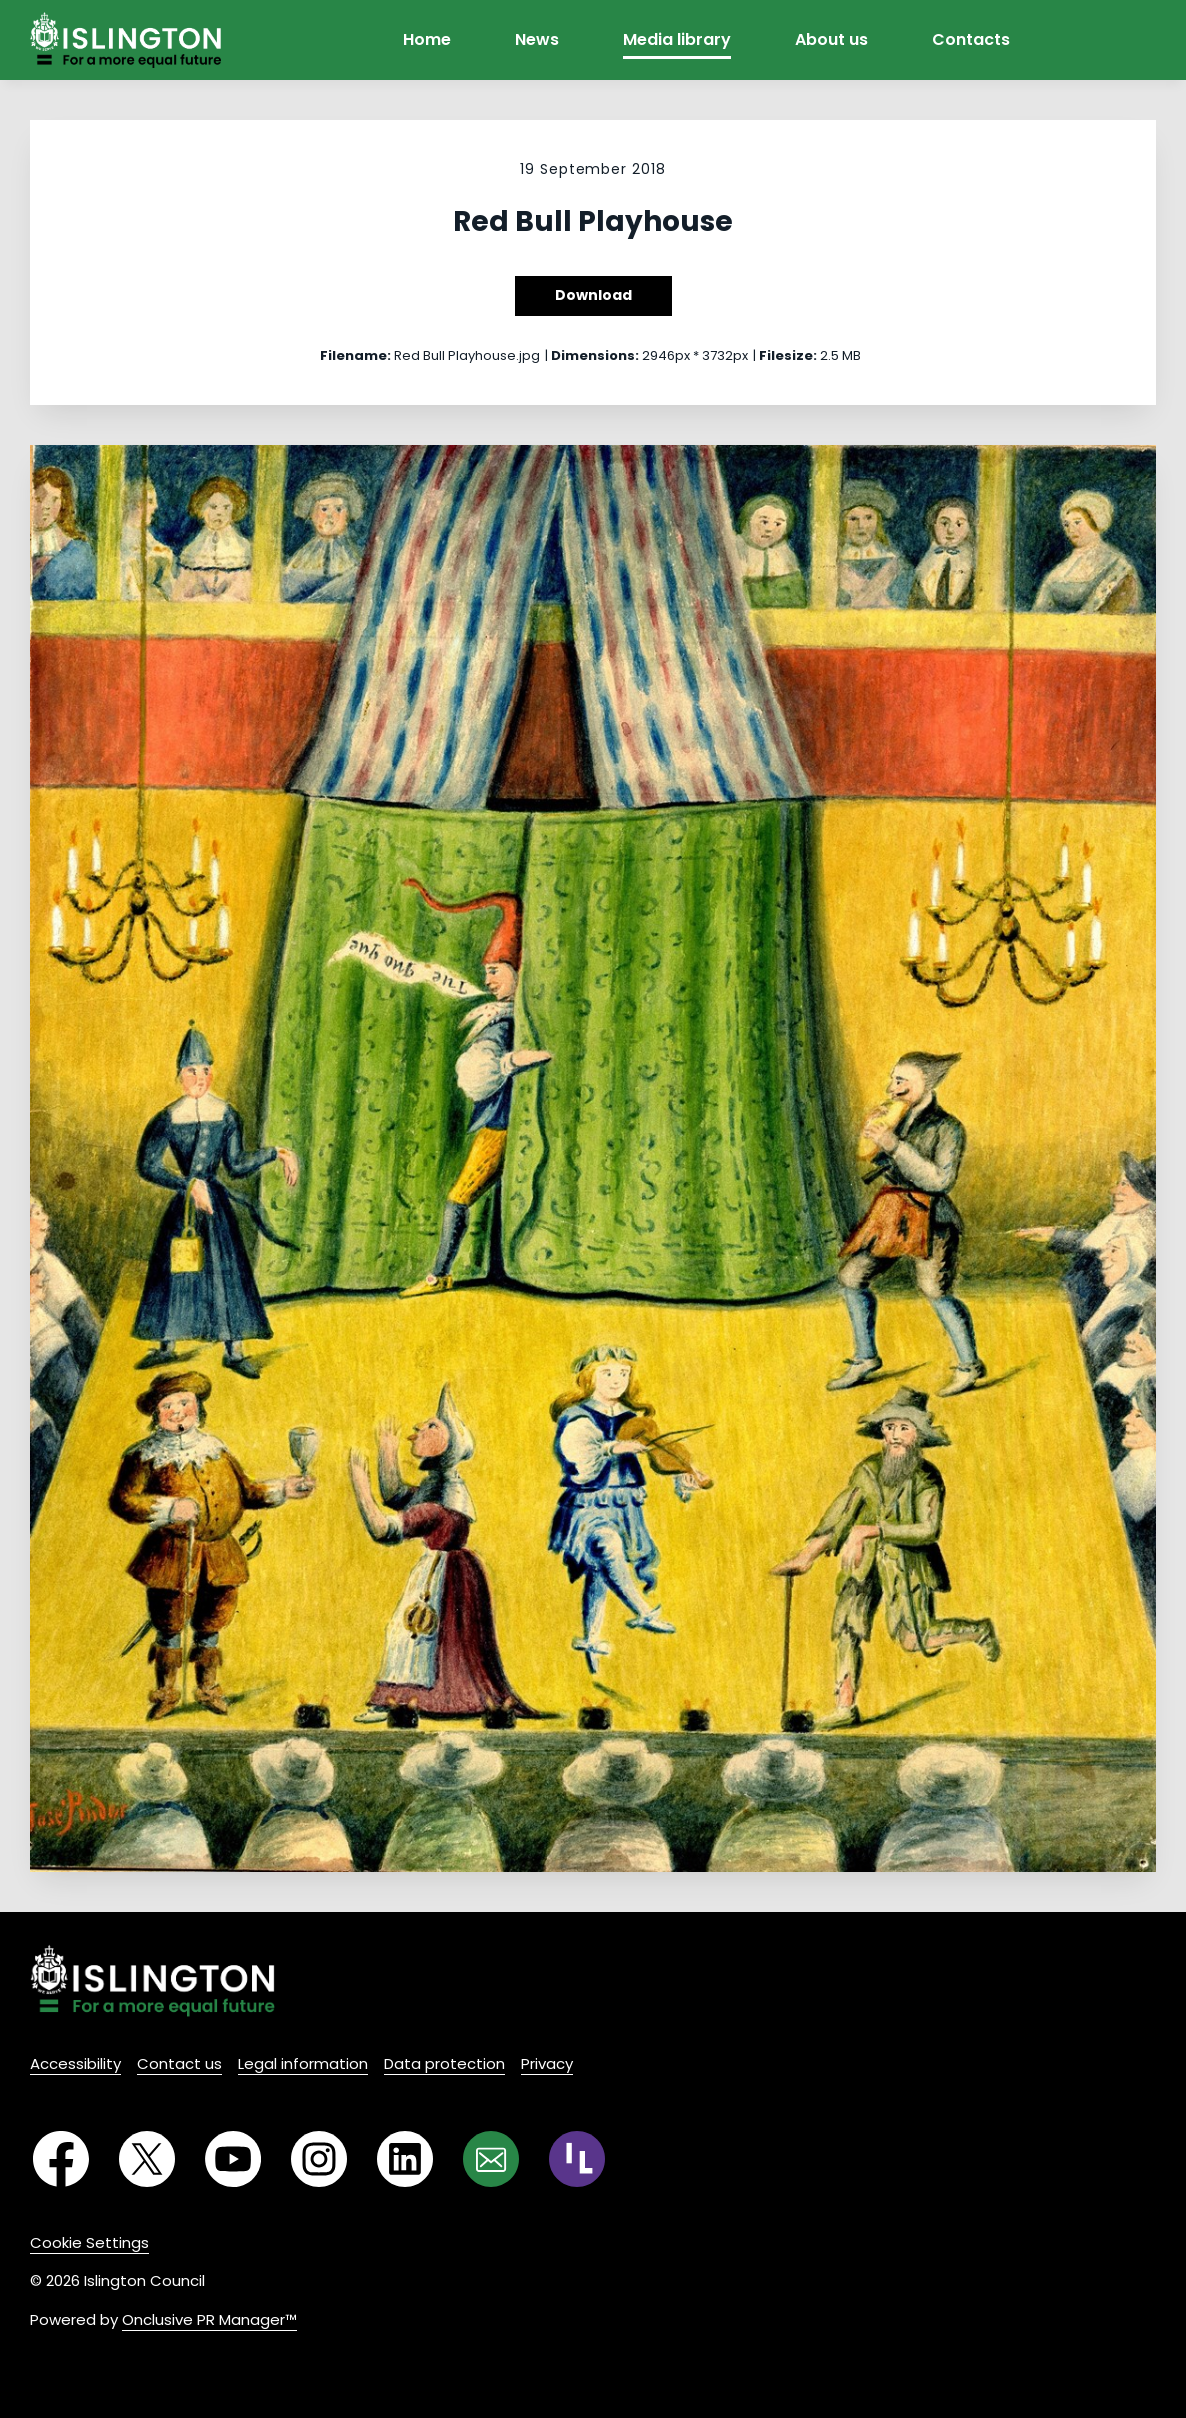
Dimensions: (595, 355)
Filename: (355, 355)
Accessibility (75, 2063)
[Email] (491, 2159)
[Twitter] (147, 2159)
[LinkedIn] (405, 2159)
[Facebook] (61, 2159)
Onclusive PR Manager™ (209, 2319)
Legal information (303, 2063)
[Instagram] (319, 2159)
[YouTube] (233, 2159)
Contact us (179, 2063)
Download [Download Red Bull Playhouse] (593, 295)
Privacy (547, 2063)
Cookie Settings (89, 2242)
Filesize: (788, 355)
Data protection (444, 2063)
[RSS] (577, 2159)
